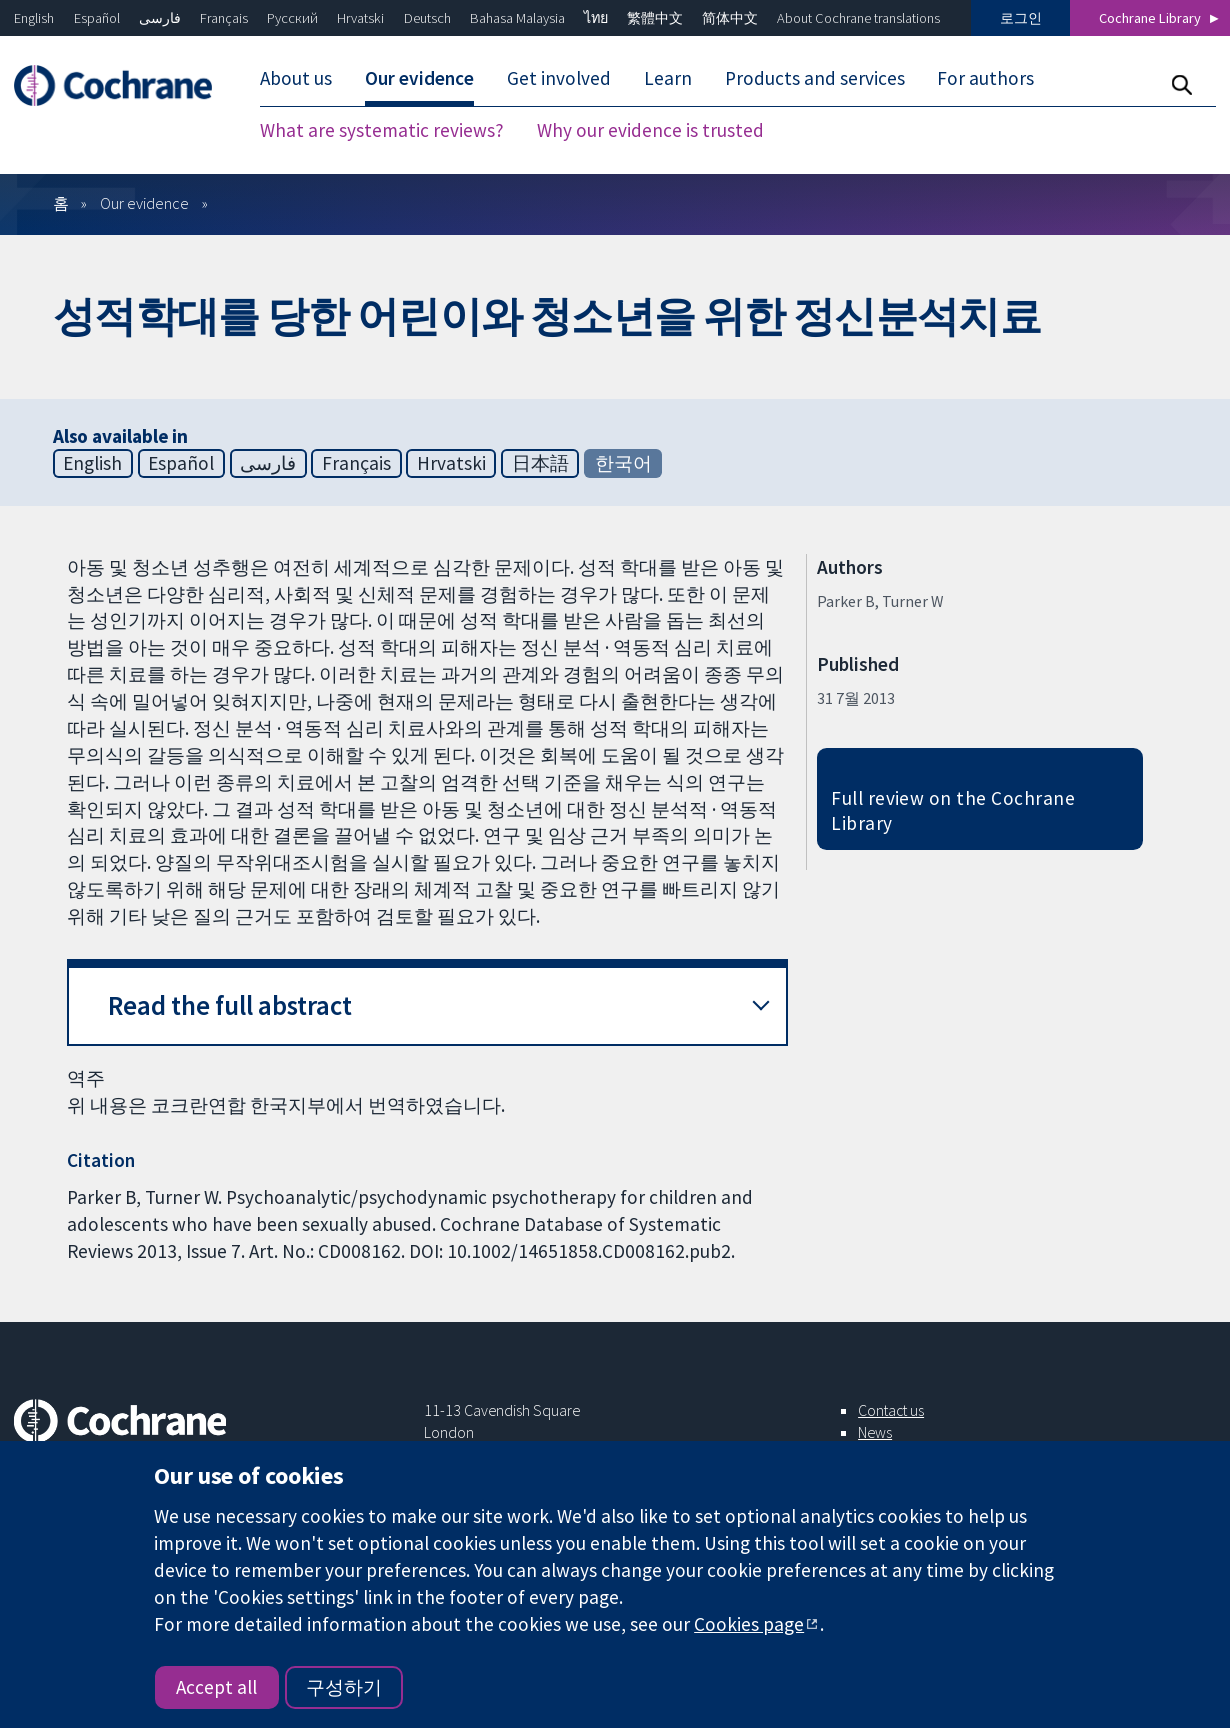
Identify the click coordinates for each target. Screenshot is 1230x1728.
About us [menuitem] (296, 78)
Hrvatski (360, 18)
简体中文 (730, 18)
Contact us (891, 1410)
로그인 (1021, 18)
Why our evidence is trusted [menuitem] (650, 130)
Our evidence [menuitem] (419, 78)
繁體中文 (655, 18)
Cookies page (749, 1624)
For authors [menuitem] (985, 78)
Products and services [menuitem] (815, 78)
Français (224, 18)
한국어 (623, 463)
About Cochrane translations (858, 18)
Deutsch (427, 18)
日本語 (540, 463)
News (875, 1432)
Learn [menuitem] (668, 78)
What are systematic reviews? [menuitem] (382, 130)
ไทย (596, 18)
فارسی (160, 18)
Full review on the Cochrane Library (953, 810)
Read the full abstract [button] (230, 1005)
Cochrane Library (1150, 18)
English (34, 18)
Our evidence (144, 203)
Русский (292, 18)
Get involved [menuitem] (559, 78)
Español (97, 18)
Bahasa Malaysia (517, 18)
